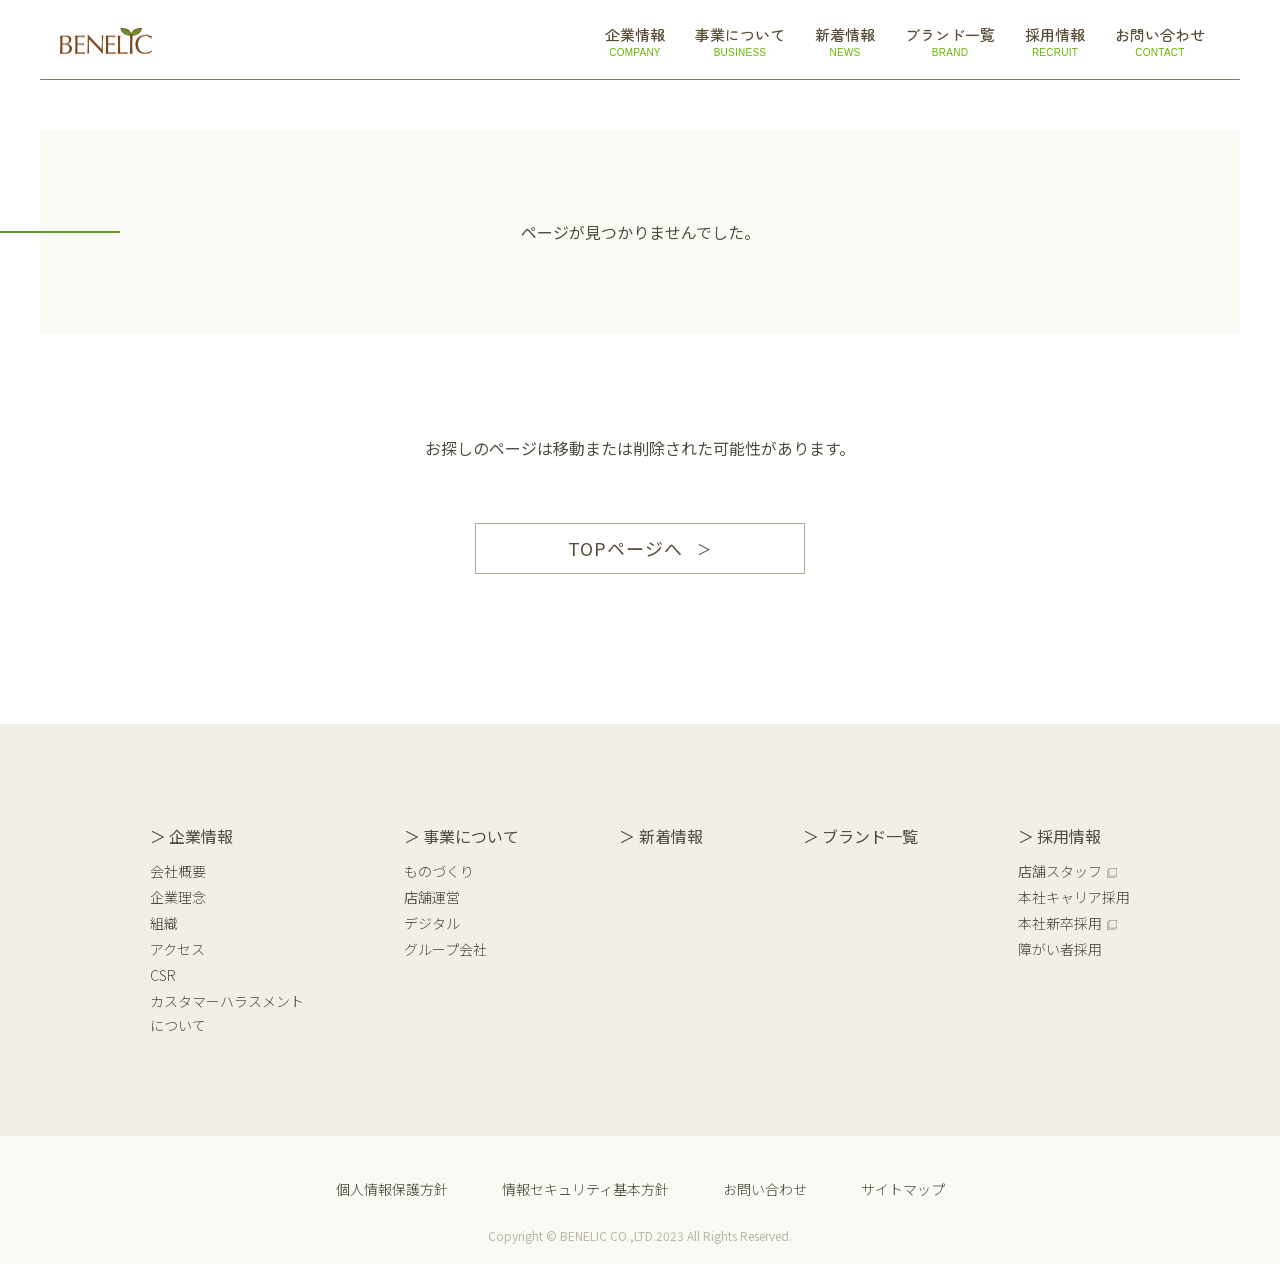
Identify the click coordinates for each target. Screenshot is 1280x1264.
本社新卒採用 (1060, 923)
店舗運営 (432, 897)
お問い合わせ (765, 1189)
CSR (163, 975)
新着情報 (671, 836)
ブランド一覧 (870, 836)
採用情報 (1069, 836)
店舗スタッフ (1060, 871)
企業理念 (178, 897)
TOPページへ (625, 548)
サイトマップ (903, 1189)
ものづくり (439, 871)
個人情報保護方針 (392, 1189)
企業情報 (201, 836)
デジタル (432, 923)
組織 (164, 923)
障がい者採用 (1060, 949)
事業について (471, 836)
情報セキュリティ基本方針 (585, 1189)
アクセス (177, 949)
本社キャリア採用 (1074, 897)
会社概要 (178, 871)
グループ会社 (445, 949)
